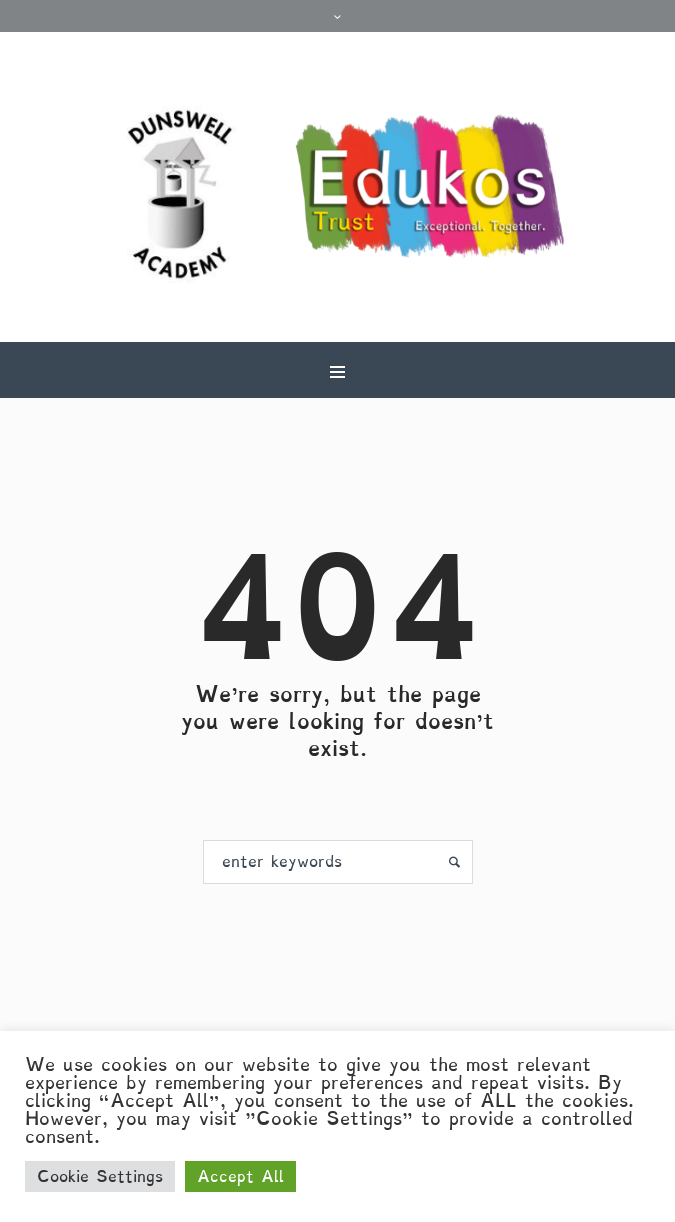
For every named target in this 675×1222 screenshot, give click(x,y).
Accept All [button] (240, 1176)
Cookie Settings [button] (100, 1176)
